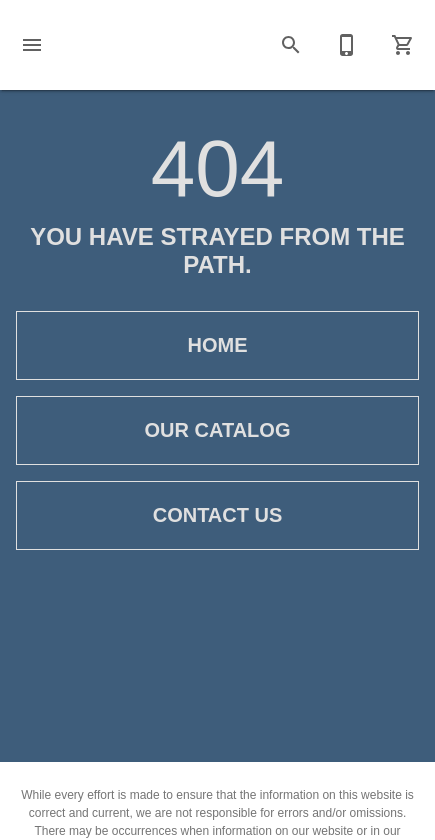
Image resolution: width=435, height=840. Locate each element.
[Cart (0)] (403, 45)
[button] (32, 45)
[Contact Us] (347, 45)
